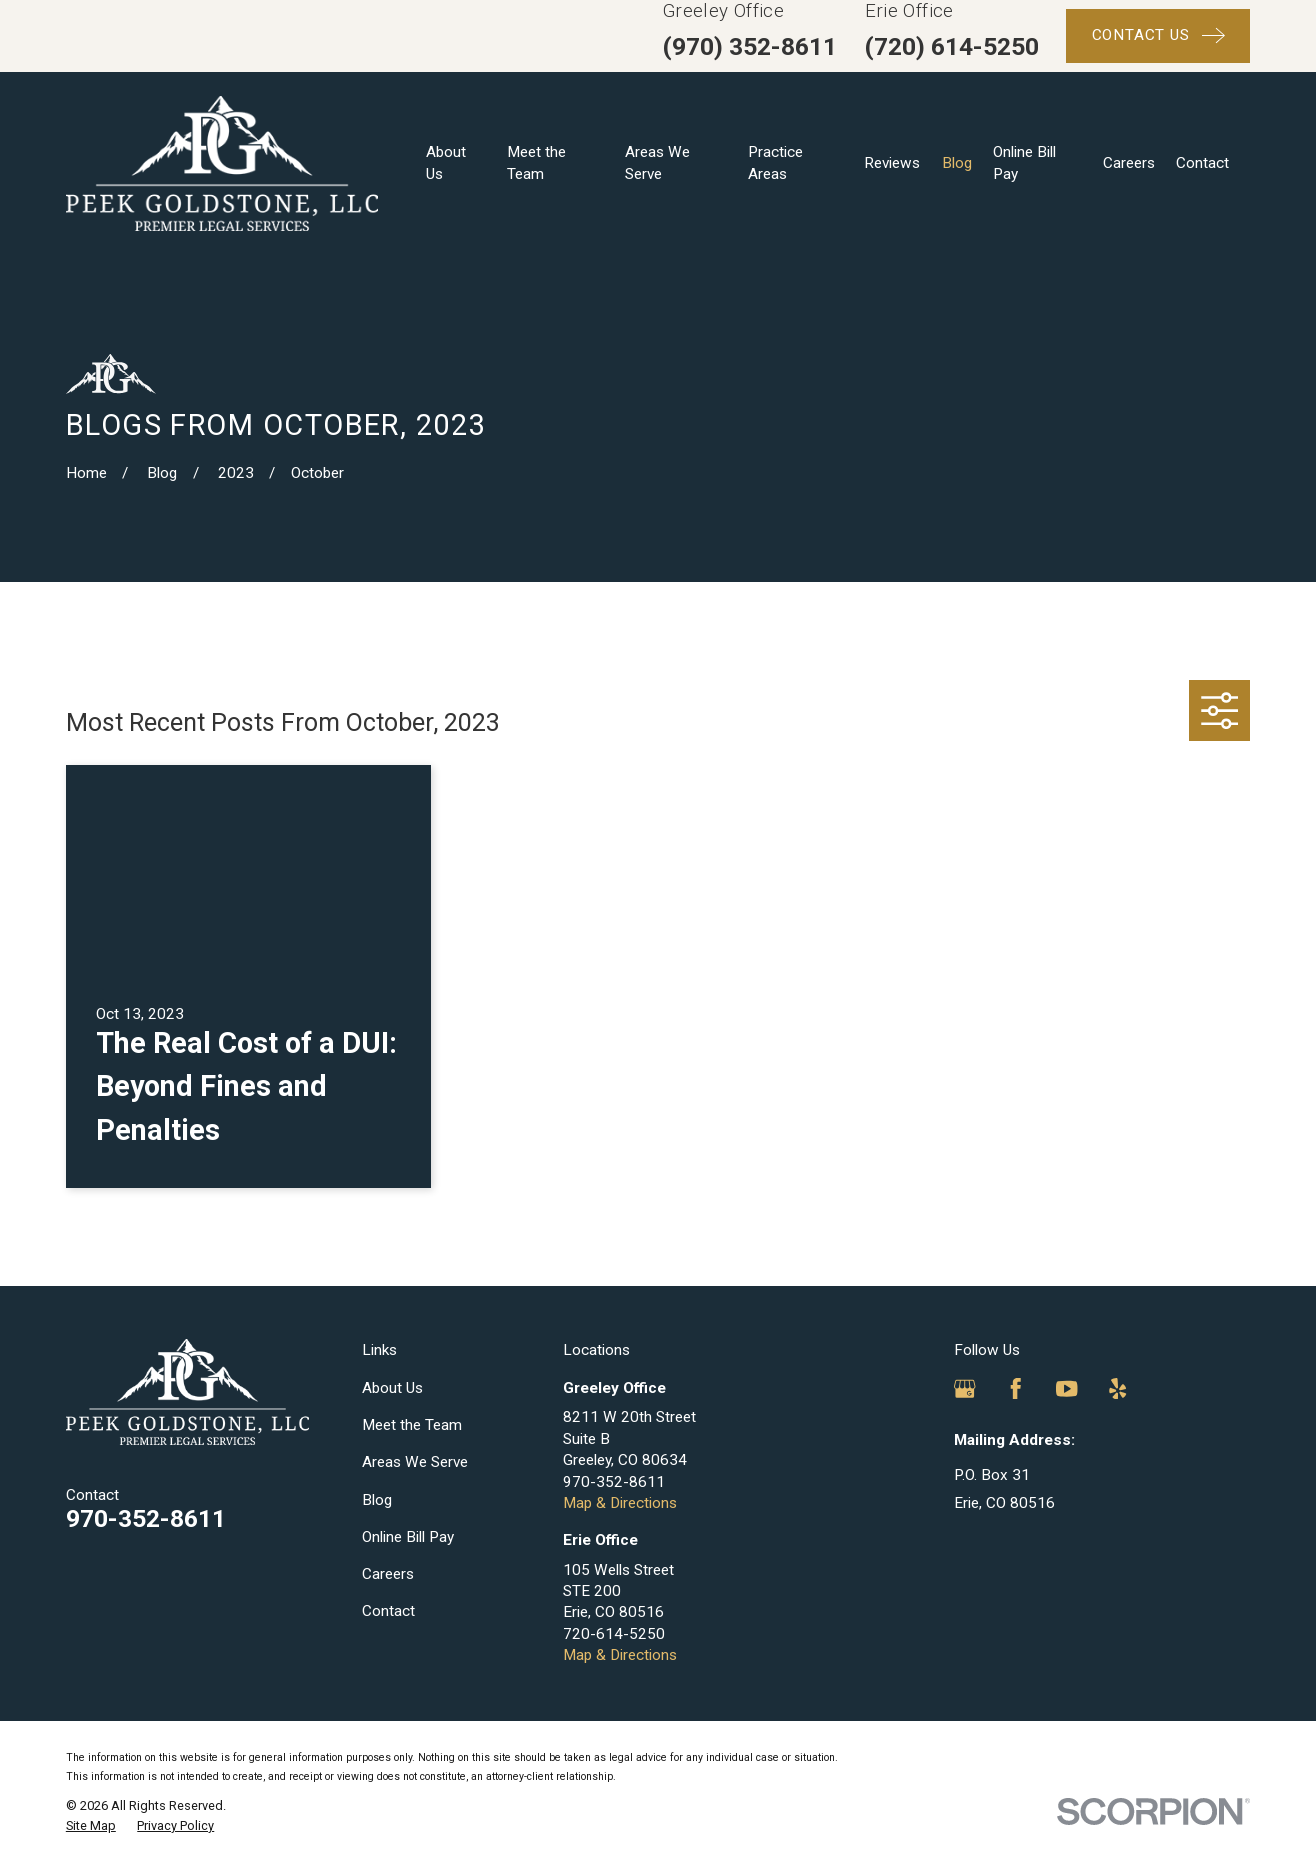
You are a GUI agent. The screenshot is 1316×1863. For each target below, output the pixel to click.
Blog (377, 1500)
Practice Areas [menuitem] (775, 162)
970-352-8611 (146, 1518)
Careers (388, 1574)
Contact (388, 1611)
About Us (392, 1388)
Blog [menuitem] (957, 163)
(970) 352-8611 (750, 46)
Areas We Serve (415, 1462)
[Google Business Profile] (964, 1388)
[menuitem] (91, 1826)
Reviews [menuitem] (892, 163)
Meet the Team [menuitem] (536, 162)
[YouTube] (1066, 1388)
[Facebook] (1015, 1388)
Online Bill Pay (408, 1537)
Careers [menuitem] (1129, 163)
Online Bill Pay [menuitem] (1024, 162)
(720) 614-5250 (952, 46)
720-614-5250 (614, 1634)
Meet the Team (412, 1425)
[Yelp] (1117, 1388)
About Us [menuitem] (446, 162)
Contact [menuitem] (1202, 163)
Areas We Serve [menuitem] (657, 162)
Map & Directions (620, 1503)
